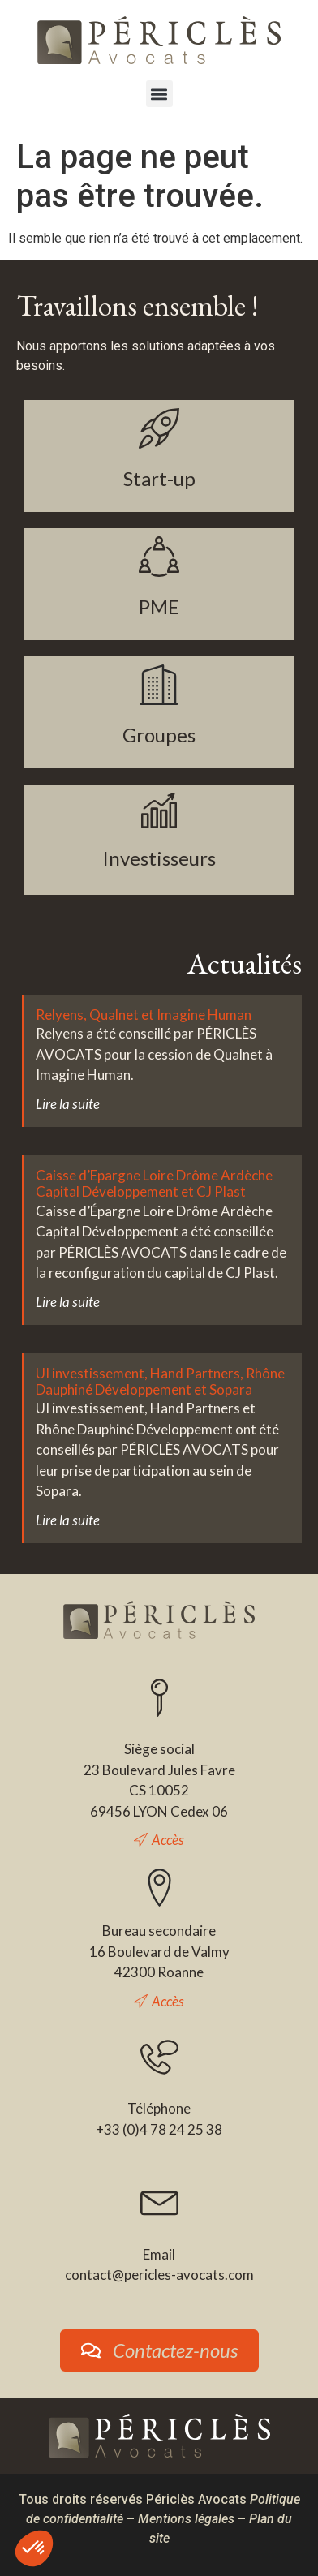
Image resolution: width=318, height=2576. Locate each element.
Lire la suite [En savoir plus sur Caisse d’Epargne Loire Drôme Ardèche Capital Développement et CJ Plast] (68, 1301)
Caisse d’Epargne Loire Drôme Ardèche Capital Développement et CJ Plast (154, 1183)
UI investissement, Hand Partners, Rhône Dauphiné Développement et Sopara (160, 1381)
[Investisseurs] (159, 810)
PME (159, 606)
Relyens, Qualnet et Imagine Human (143, 1014)
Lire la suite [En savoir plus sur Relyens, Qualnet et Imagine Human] (68, 1103)
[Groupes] (159, 684)
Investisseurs (159, 858)
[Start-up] (159, 428)
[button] (159, 93)
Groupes (159, 734)
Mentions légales (186, 2519)
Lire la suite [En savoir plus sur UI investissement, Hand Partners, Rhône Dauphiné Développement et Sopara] (68, 1520)
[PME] (159, 556)
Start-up (159, 478)
